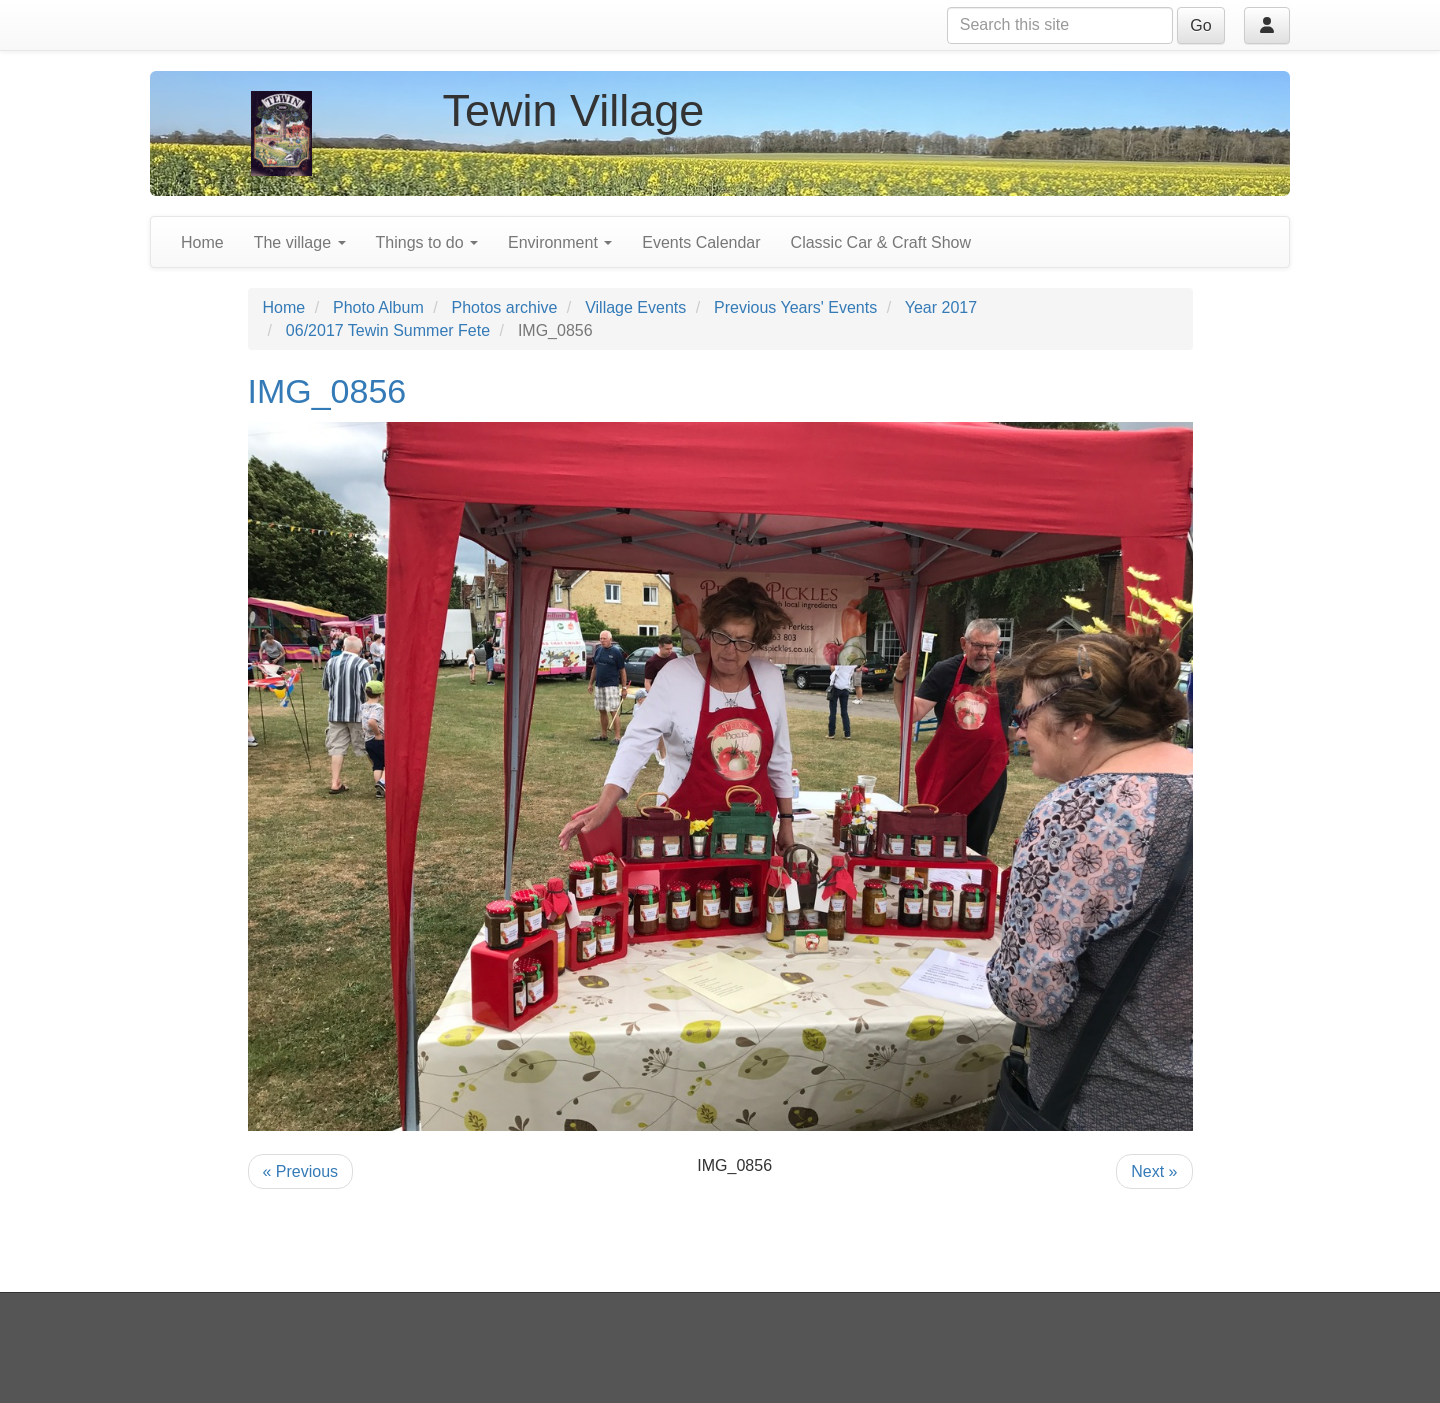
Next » (1154, 1171)
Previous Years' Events (795, 307)
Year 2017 (941, 307)
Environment (560, 242)
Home (202, 242)
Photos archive (505, 307)
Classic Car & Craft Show (881, 242)
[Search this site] (1060, 25)
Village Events (635, 307)
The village (300, 242)
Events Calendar (701, 242)
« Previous (301, 1171)
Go (1200, 25)
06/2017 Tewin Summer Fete (388, 330)
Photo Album (378, 307)
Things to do (427, 242)
